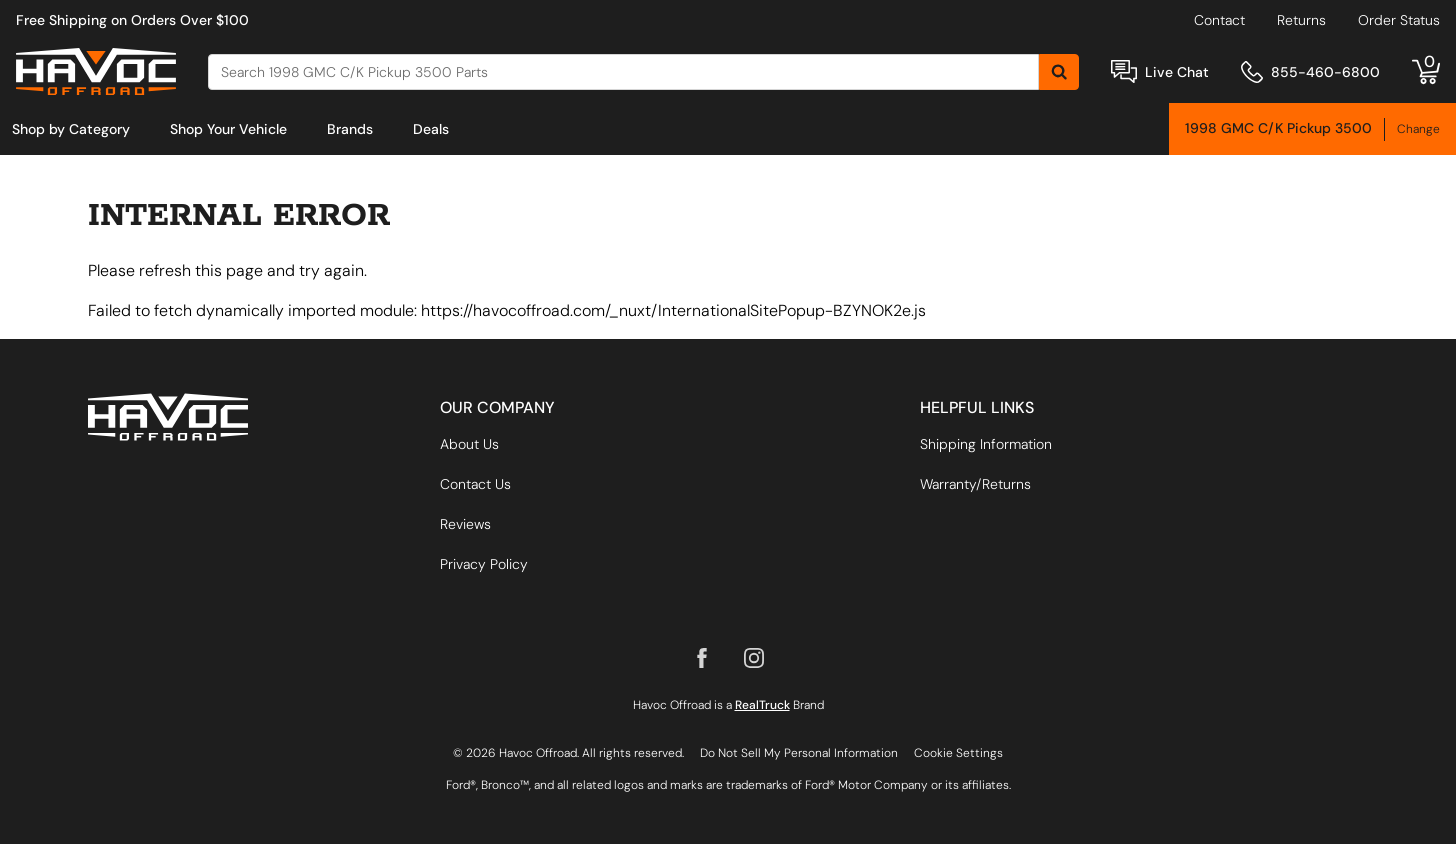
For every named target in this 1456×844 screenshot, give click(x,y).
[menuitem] (71, 129)
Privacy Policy (484, 564)
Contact (1219, 20)
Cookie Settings (958, 753)
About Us (469, 444)
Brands (350, 129)
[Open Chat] (1124, 71)
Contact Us (475, 484)
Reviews (465, 524)
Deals (431, 129)
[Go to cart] (1426, 72)
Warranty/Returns (975, 484)
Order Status (1399, 20)
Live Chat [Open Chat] (1177, 72)
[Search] (623, 72)
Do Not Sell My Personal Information (799, 753)
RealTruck (762, 705)
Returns (1301, 20)
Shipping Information (986, 444)
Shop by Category (71, 129)
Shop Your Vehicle (228, 129)
